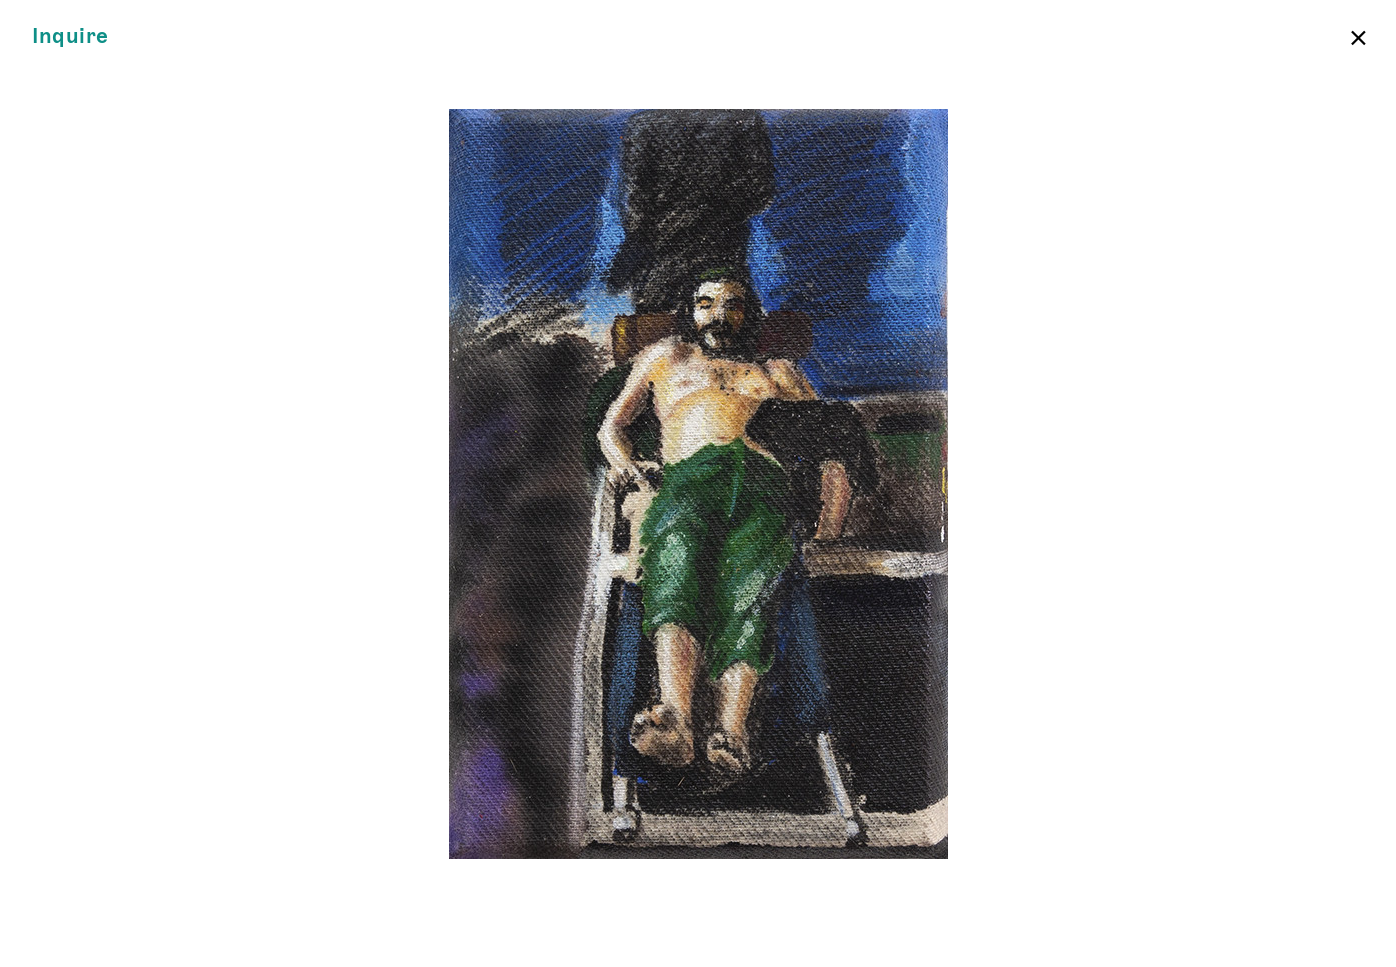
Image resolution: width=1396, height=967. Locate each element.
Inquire (70, 36)
